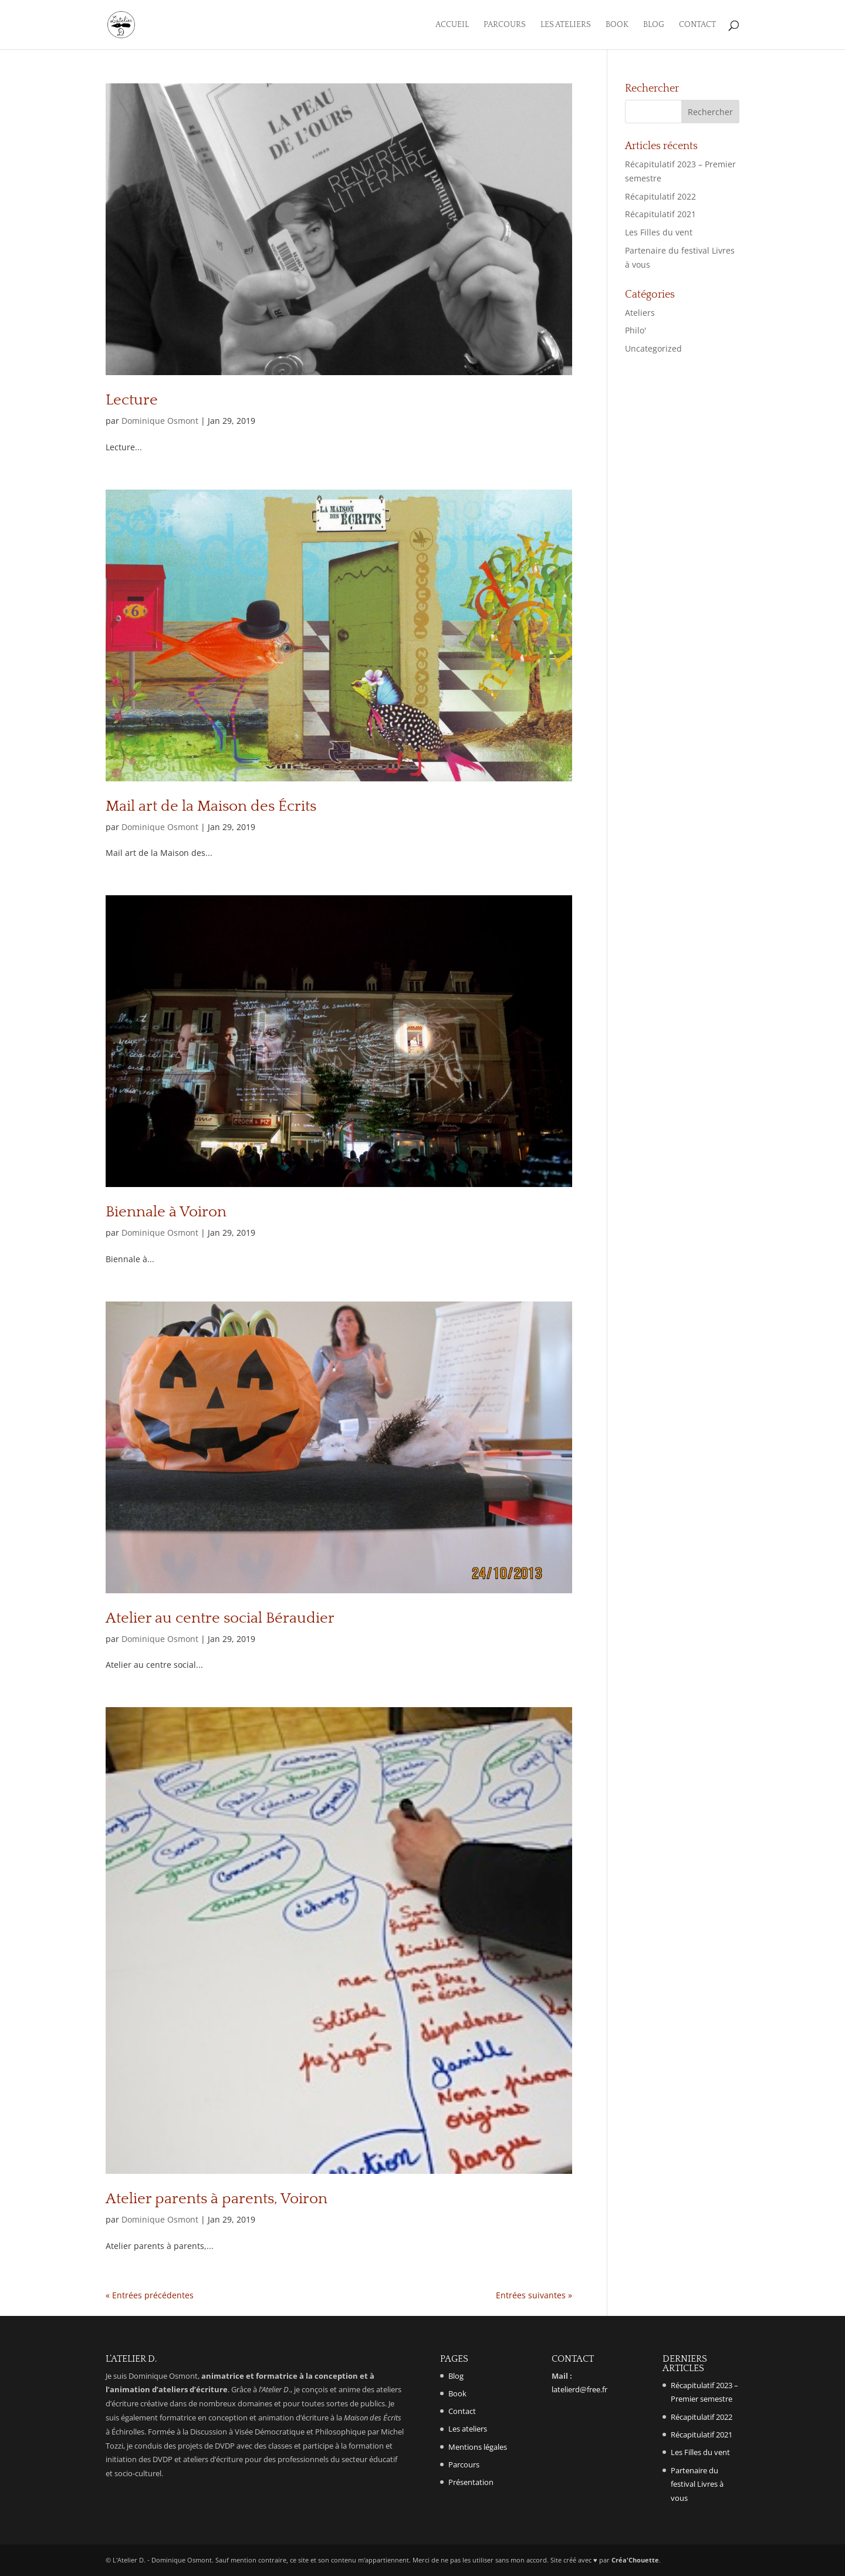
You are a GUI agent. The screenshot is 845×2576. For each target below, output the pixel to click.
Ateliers (640, 312)
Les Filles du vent (658, 232)
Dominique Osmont (159, 420)
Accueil (452, 25)
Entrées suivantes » (534, 2295)
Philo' (635, 330)
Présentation (471, 2482)
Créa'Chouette (635, 2559)
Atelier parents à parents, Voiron (216, 2198)
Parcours (505, 25)
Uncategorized (653, 348)
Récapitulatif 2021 (660, 214)
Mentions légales (477, 2447)
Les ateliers (565, 25)
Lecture (132, 400)
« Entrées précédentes (150, 2295)
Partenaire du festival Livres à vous (697, 2484)
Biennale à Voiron (166, 1211)
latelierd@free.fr (579, 2389)
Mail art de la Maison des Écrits (211, 806)
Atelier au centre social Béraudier (220, 1618)
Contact (697, 25)
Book (617, 25)
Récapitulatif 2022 (660, 196)
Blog (653, 25)
